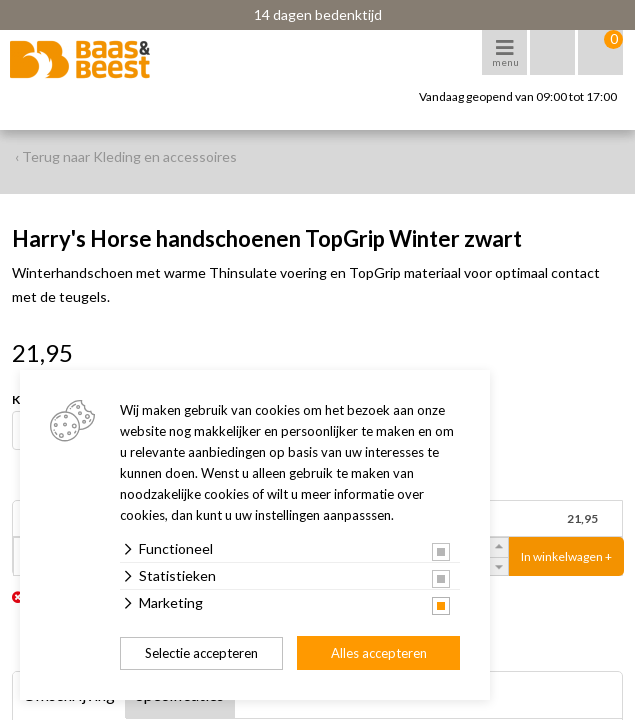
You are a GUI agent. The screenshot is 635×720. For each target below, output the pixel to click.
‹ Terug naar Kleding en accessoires (126, 156)
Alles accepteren (379, 653)
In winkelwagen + (566, 556)
